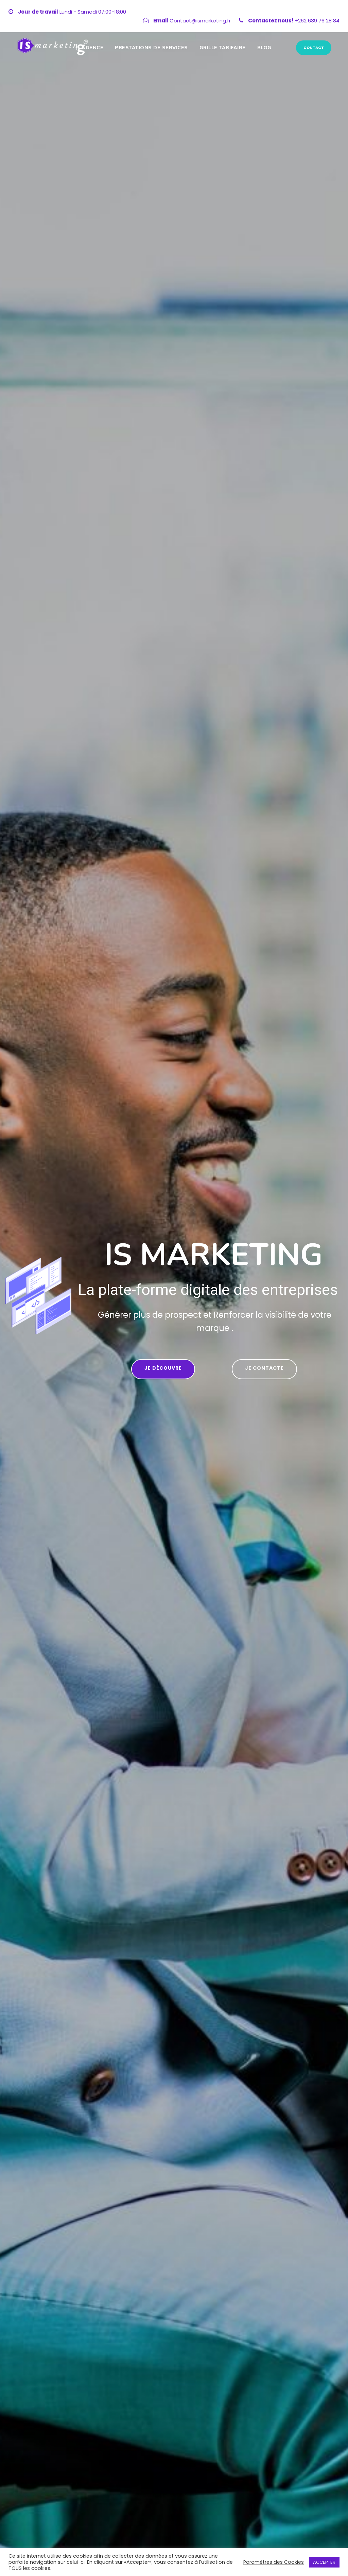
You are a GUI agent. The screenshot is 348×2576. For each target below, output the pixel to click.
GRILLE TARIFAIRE (222, 48)
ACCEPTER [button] (324, 2562)
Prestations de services (151, 48)
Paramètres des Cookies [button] (273, 2562)
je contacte (264, 1368)
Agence (92, 48)
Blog (264, 48)
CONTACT (313, 47)
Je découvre (163, 1368)
